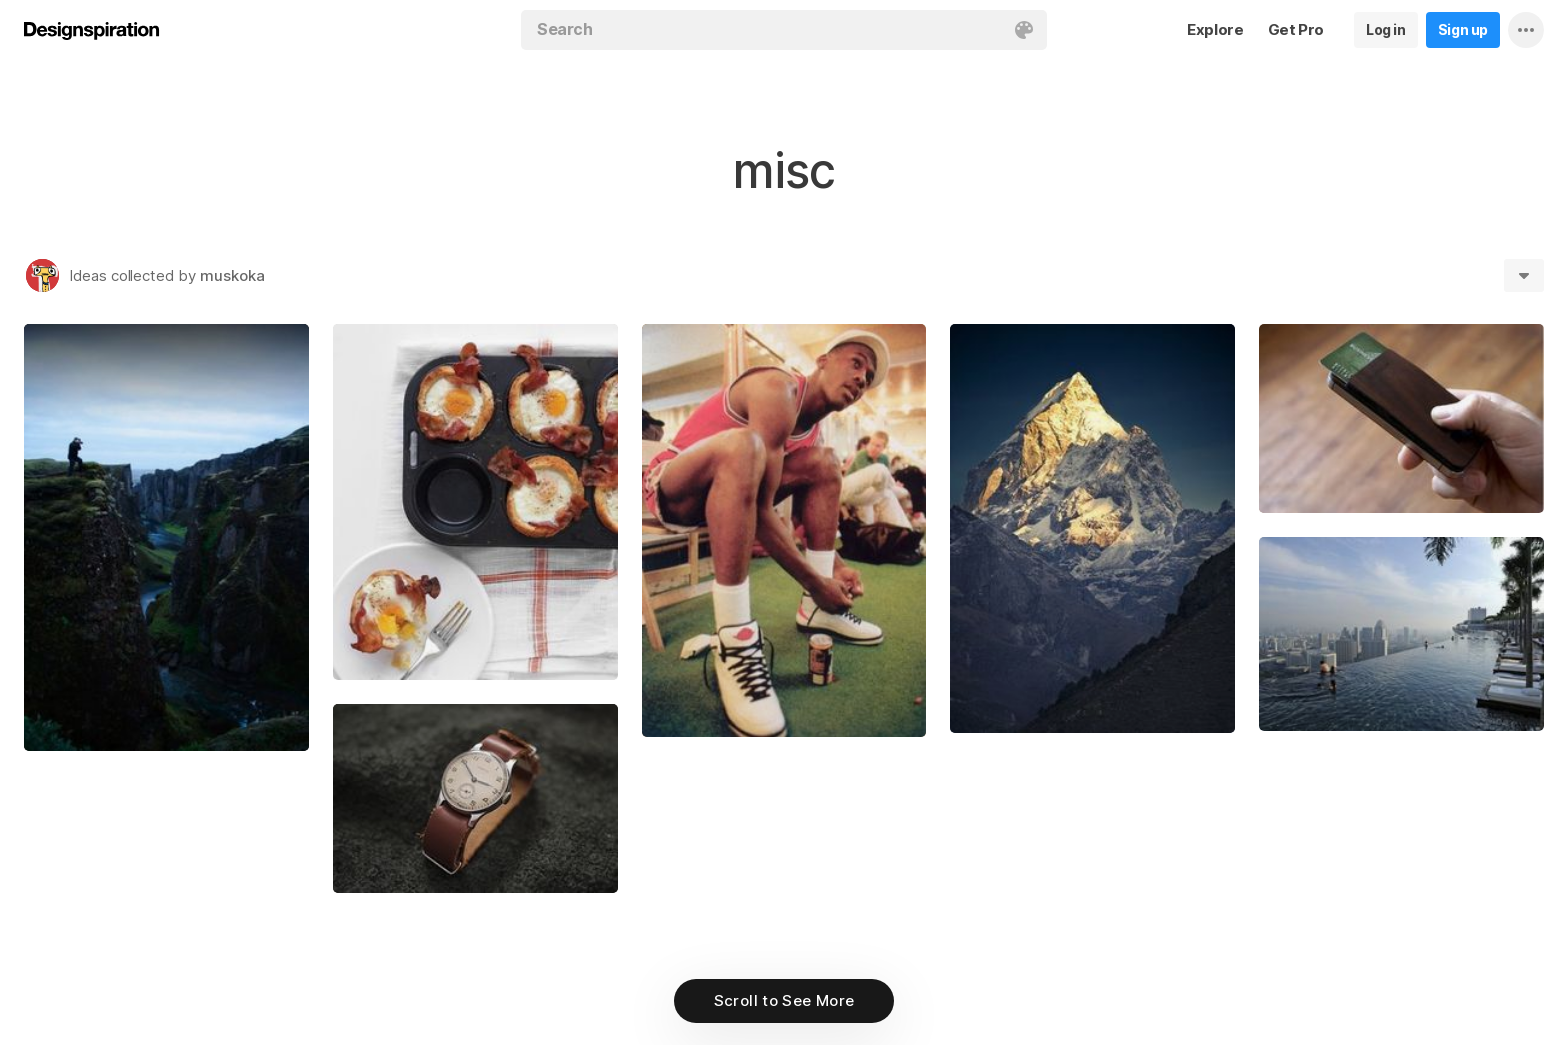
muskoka (232, 275)
